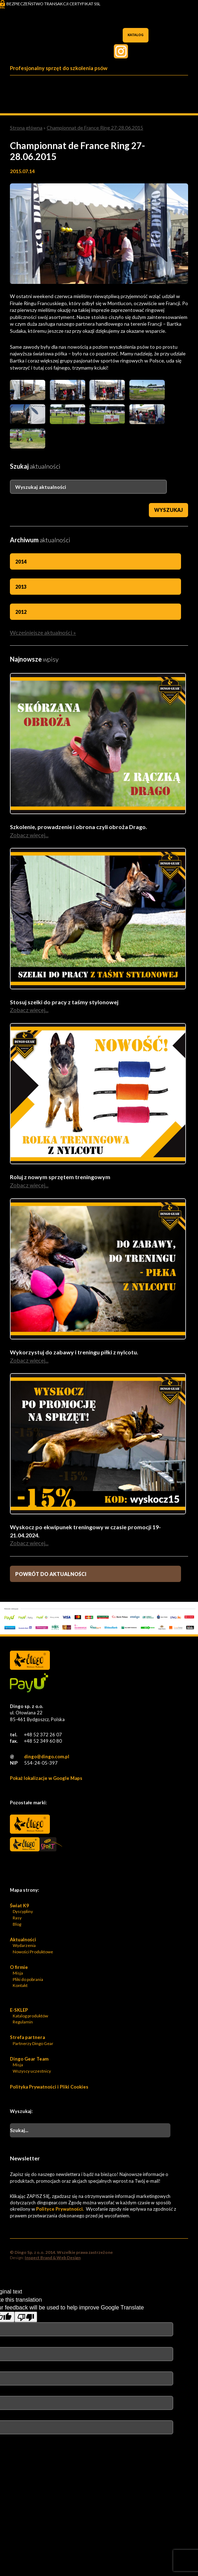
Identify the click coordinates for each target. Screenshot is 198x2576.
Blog (17, 1924)
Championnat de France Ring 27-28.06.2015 (95, 128)
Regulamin (23, 2021)
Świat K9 (19, 1905)
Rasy (17, 1917)
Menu (181, 82)
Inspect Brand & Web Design (53, 2257)
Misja (18, 1973)
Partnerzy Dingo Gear (33, 2043)
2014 (21, 562)
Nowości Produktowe (33, 1951)
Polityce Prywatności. (60, 2209)
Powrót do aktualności (50, 1574)
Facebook (185, 51)
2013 (21, 587)
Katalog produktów (30, 2015)
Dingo (30, 1824)
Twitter (169, 51)
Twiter (153, 51)
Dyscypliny (23, 1911)
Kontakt (20, 1985)
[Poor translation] (25, 2317)
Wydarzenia (24, 1945)
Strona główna (26, 128)
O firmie (19, 1967)
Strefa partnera (27, 2037)
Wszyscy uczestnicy (32, 2071)
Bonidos (30, 1867)
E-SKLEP (19, 2010)
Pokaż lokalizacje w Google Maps (46, 1778)
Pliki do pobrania (28, 1979)
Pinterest (137, 51)
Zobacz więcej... (29, 835)
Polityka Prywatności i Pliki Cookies (49, 2087)
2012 (21, 612)
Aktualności (23, 1939)
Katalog (136, 35)
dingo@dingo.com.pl (46, 1756)
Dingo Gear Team (29, 2059)
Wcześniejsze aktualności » (43, 632)
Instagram (121, 51)
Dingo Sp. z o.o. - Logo (30, 42)
